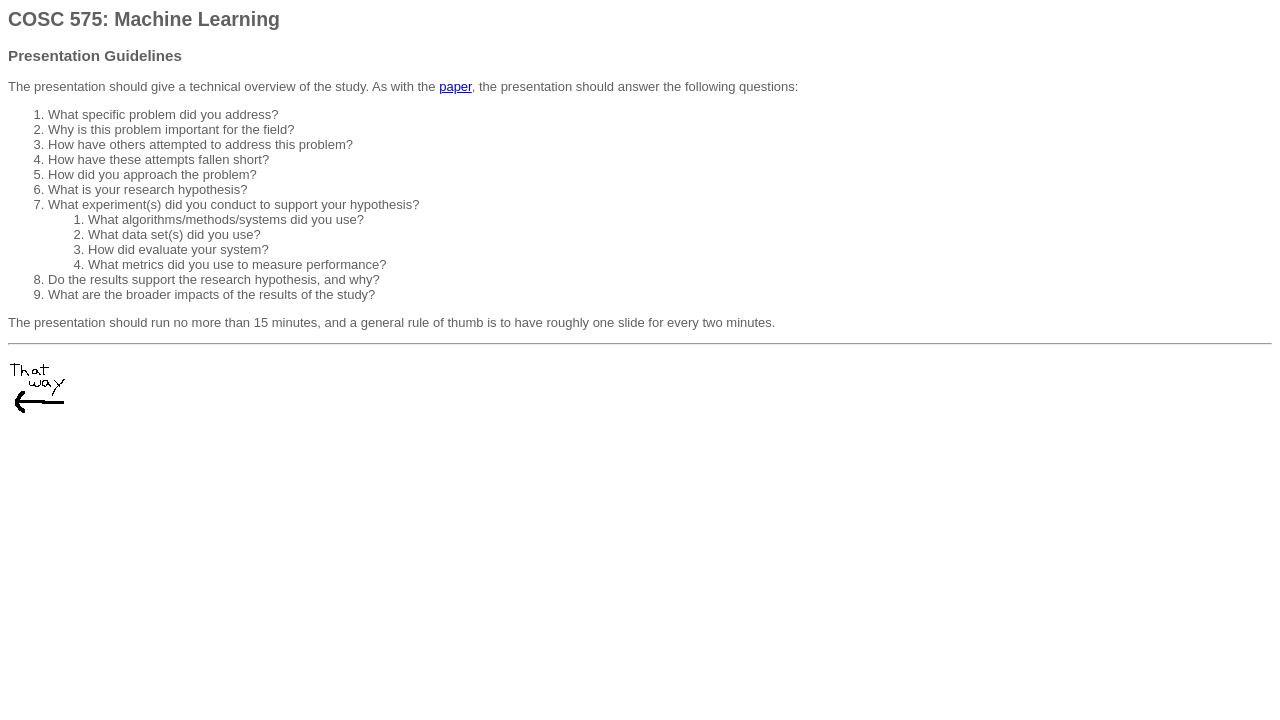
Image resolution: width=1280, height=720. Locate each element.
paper (455, 86)
